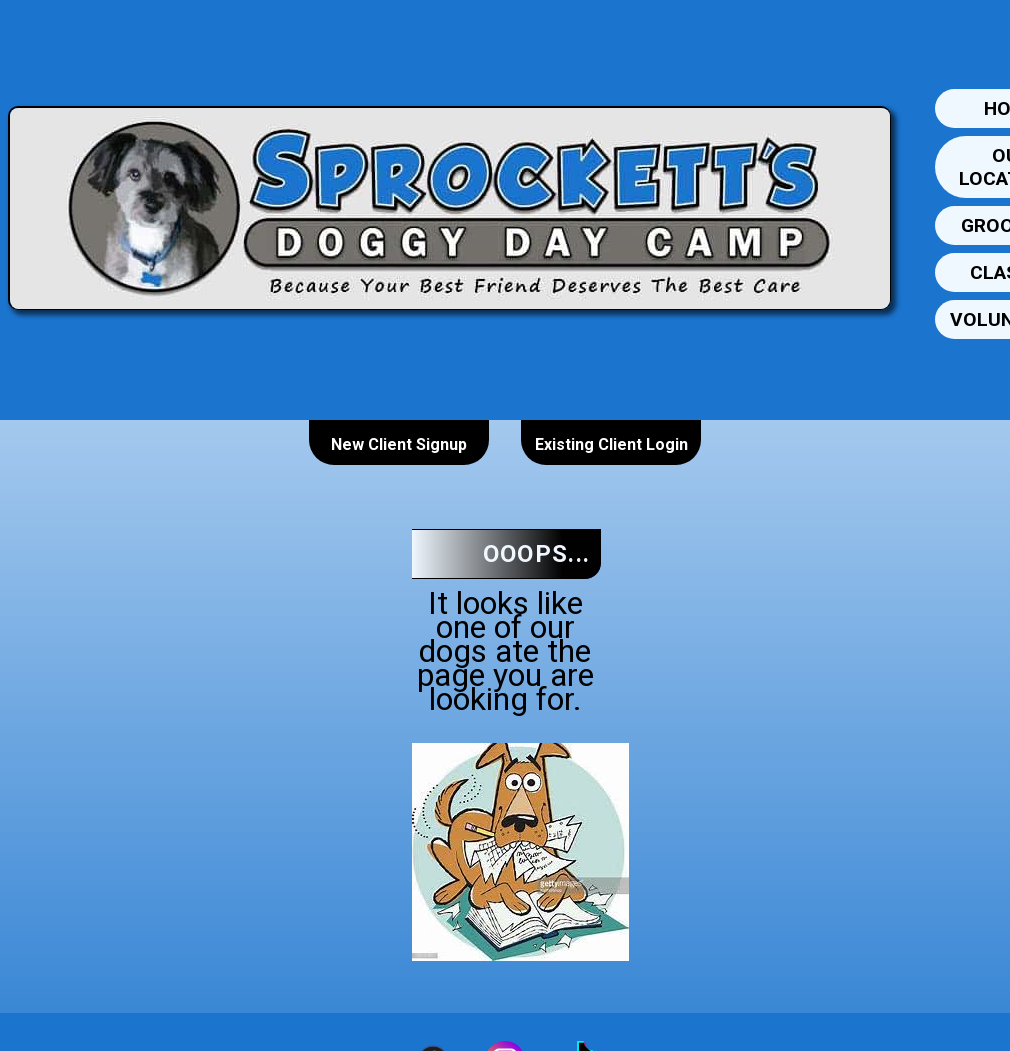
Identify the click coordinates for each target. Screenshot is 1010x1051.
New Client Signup (399, 444)
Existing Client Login (611, 444)
